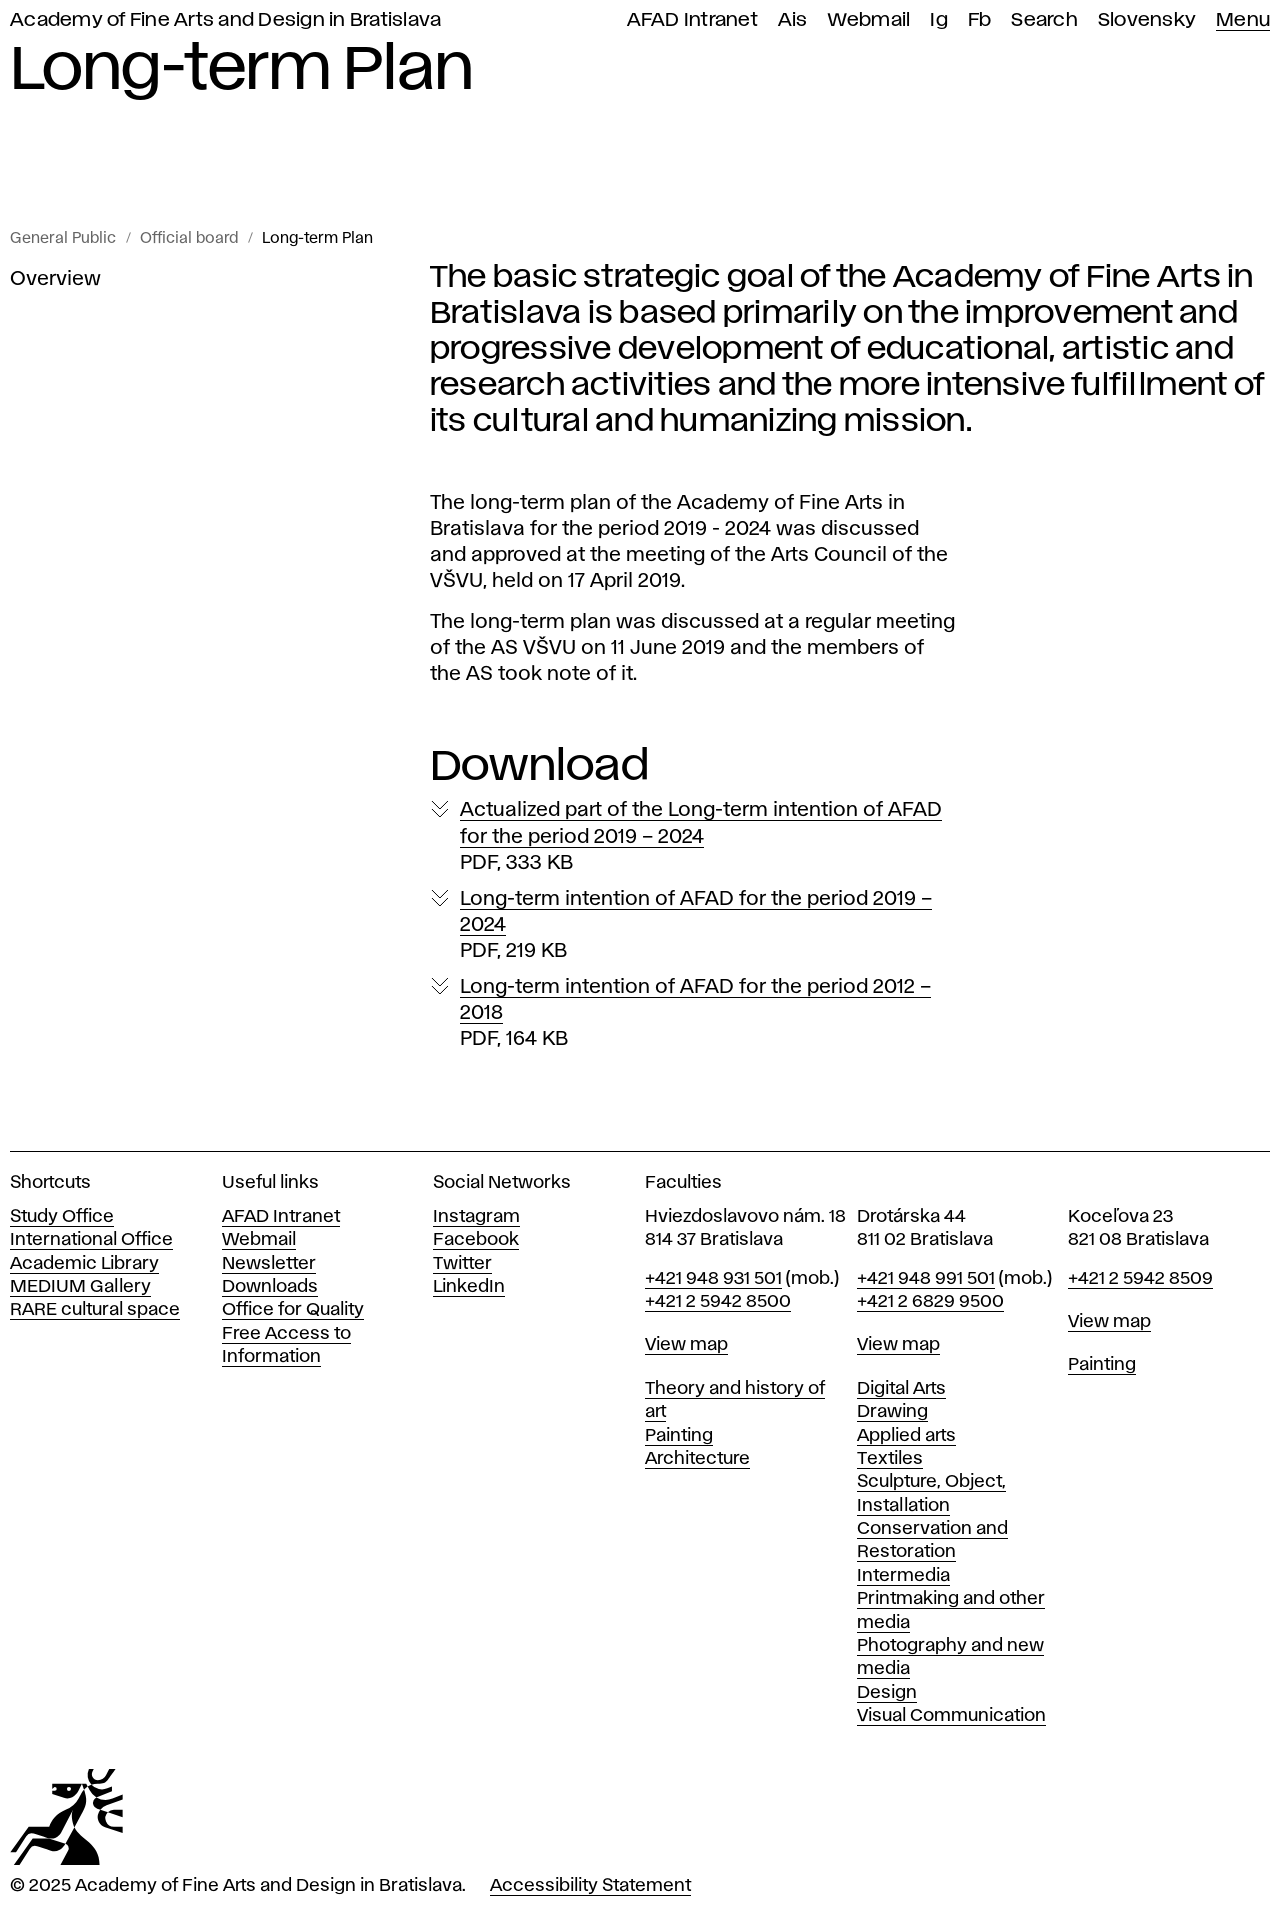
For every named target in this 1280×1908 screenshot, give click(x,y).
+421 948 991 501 (926, 1279)
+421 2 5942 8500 (718, 1302)
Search (1044, 20)
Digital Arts (901, 1389)
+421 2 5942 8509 (1140, 1279)
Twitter (462, 1264)
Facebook (476, 1240)
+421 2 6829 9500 (930, 1302)
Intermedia (903, 1576)
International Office (91, 1240)
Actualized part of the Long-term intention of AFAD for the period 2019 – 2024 (701, 837)
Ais (793, 20)
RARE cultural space (95, 1310)
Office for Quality (293, 1310)
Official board (189, 239)
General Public (63, 239)
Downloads (270, 1287)
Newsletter (269, 1264)
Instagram (476, 1217)
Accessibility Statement (590, 1886)
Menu (1243, 20)
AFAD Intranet (692, 20)
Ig (939, 20)
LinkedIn (469, 1287)
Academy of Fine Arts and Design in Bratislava (225, 20)
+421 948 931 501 (713, 1279)
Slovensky (1147, 20)
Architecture (697, 1459)
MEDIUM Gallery (80, 1287)
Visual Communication (951, 1716)
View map (686, 1345)
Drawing (892, 1412)
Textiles (890, 1459)
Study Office (62, 1217)
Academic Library (84, 1264)
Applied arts (906, 1436)
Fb (980, 20)
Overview (55, 279)
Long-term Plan (317, 239)
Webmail (869, 20)
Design (887, 1693)
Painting (679, 1436)
